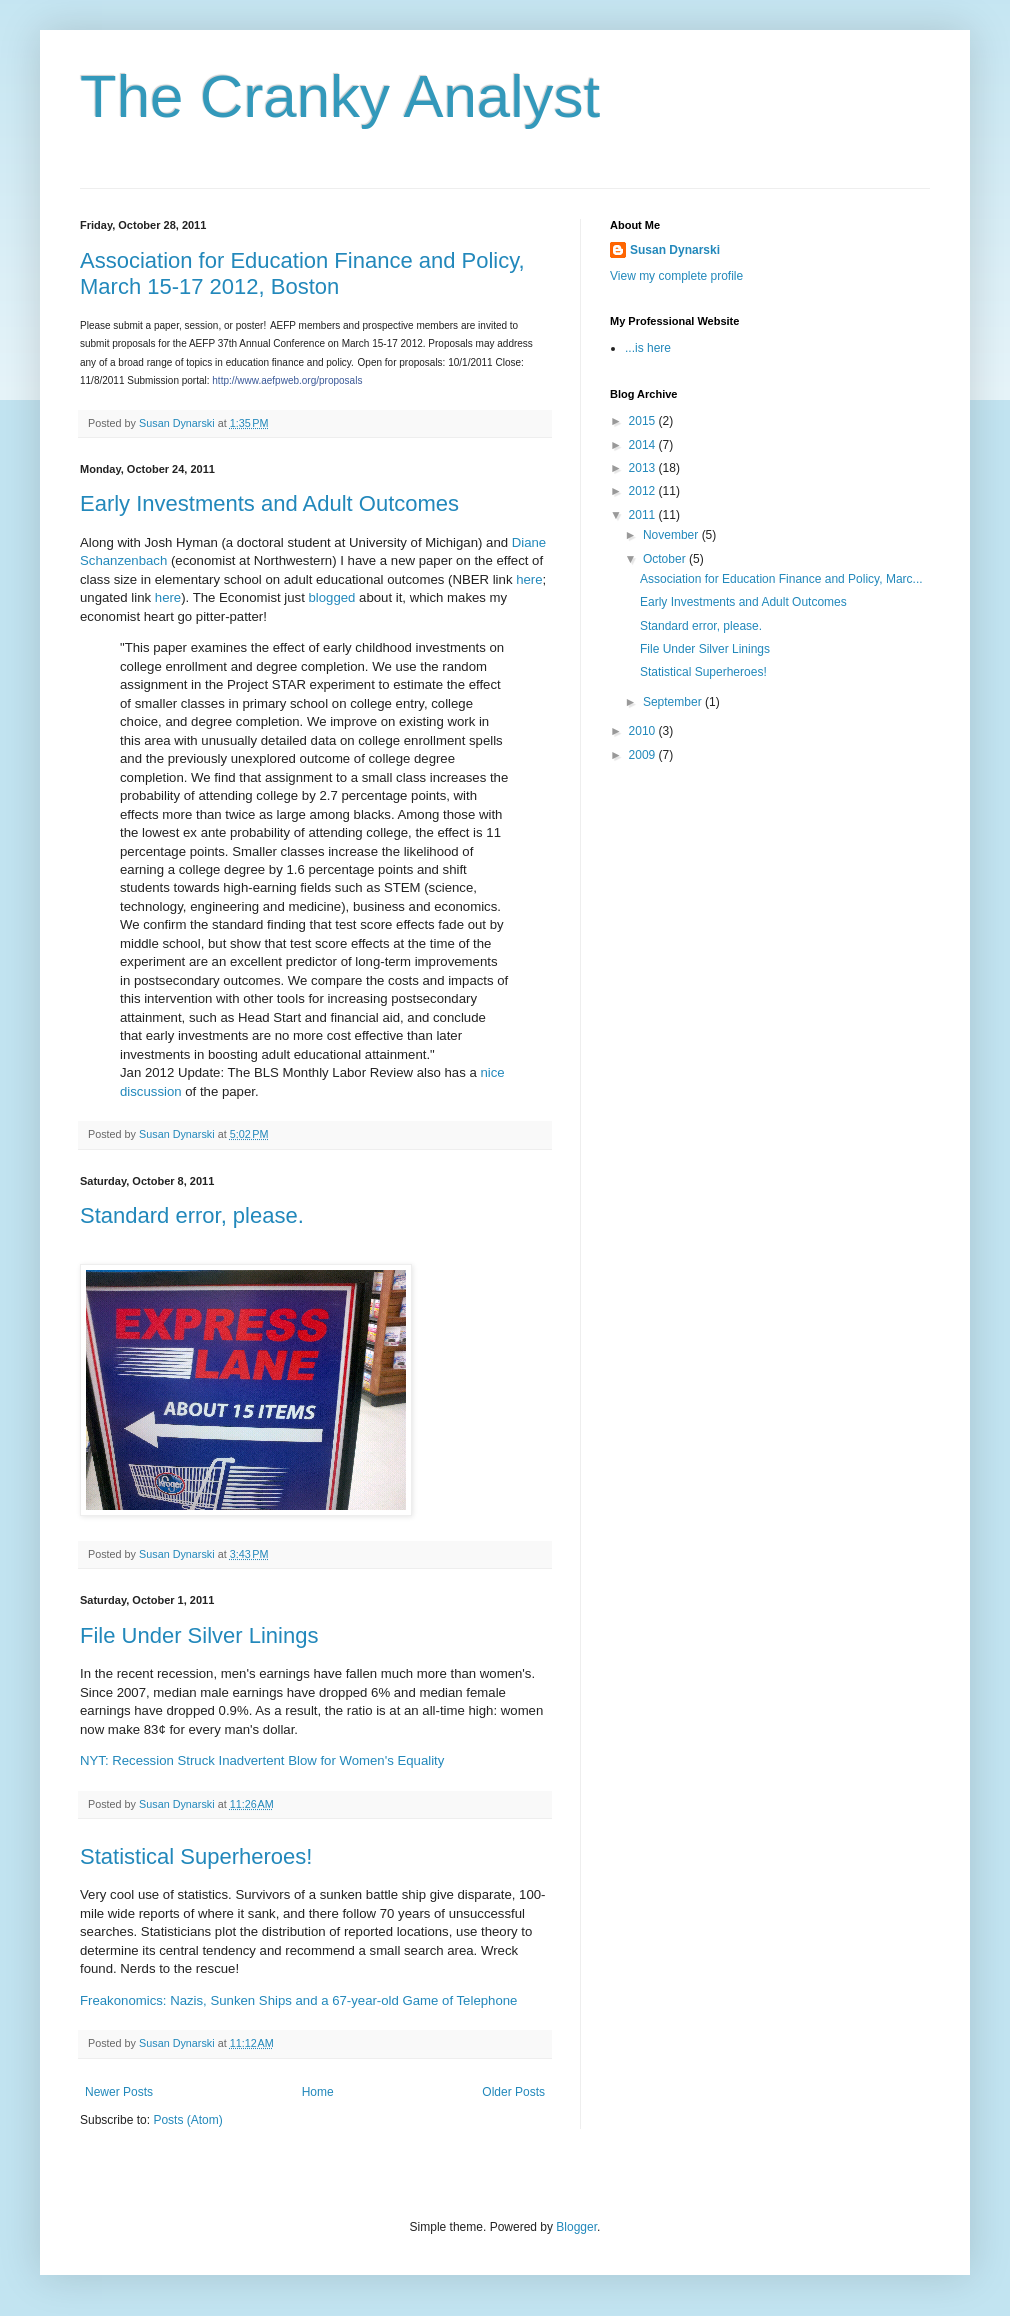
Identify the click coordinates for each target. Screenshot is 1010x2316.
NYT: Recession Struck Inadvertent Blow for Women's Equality (262, 1760)
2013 (644, 468)
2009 (644, 755)
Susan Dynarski (675, 250)
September (674, 702)
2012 (644, 491)
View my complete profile (676, 276)
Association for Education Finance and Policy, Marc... (781, 579)
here (529, 579)
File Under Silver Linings (199, 1635)
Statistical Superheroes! (196, 1856)
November (672, 535)
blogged (332, 597)
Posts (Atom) (187, 2120)
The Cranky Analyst (340, 96)
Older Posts (513, 2092)
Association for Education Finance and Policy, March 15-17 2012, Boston (302, 273)
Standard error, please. (192, 1215)
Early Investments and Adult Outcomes (269, 503)
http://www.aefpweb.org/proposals (287, 380)
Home (318, 2092)
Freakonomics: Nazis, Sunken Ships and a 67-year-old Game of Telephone (298, 2000)
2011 (644, 515)
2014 (644, 445)
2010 (644, 731)
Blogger (576, 2227)
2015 (644, 421)
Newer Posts (119, 2092)
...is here (648, 348)
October (666, 559)
